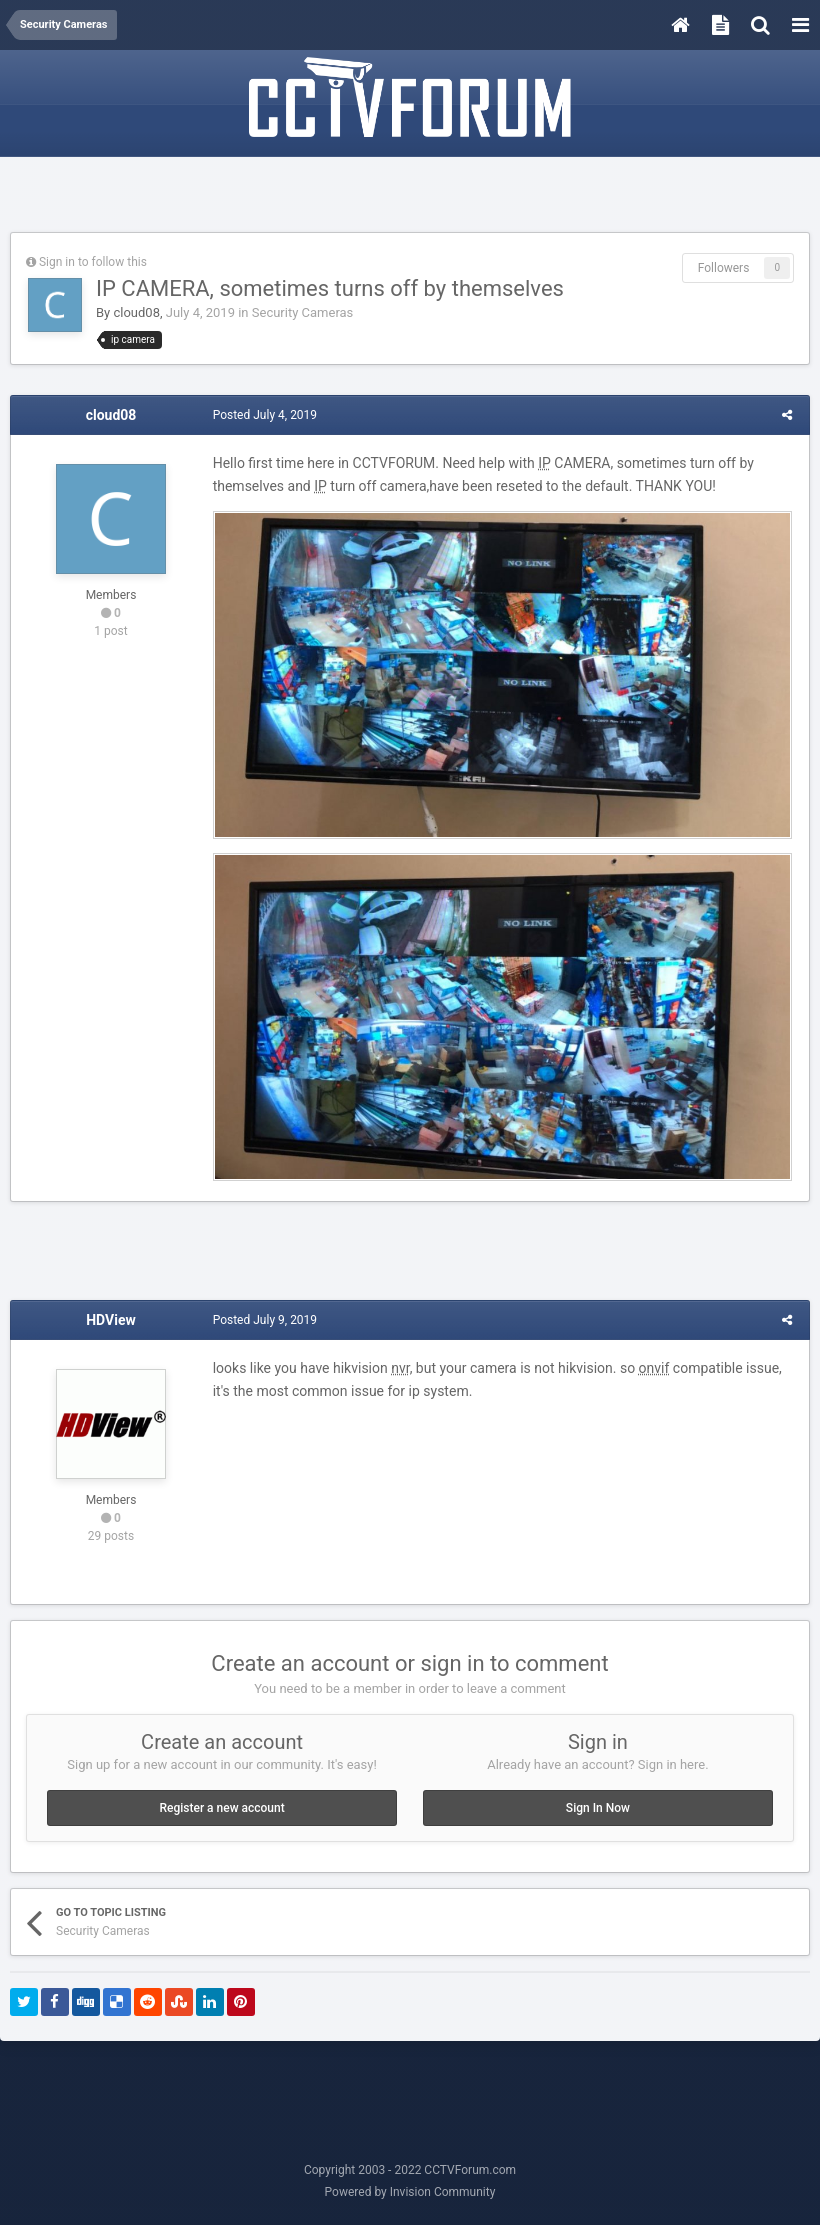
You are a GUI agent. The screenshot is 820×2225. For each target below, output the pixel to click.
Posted (263, 415)
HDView (111, 1324)
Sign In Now (598, 1811)
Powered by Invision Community (410, 2196)
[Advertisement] (410, 197)
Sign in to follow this (93, 262)
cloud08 (136, 312)
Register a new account (221, 1811)
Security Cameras (303, 312)
